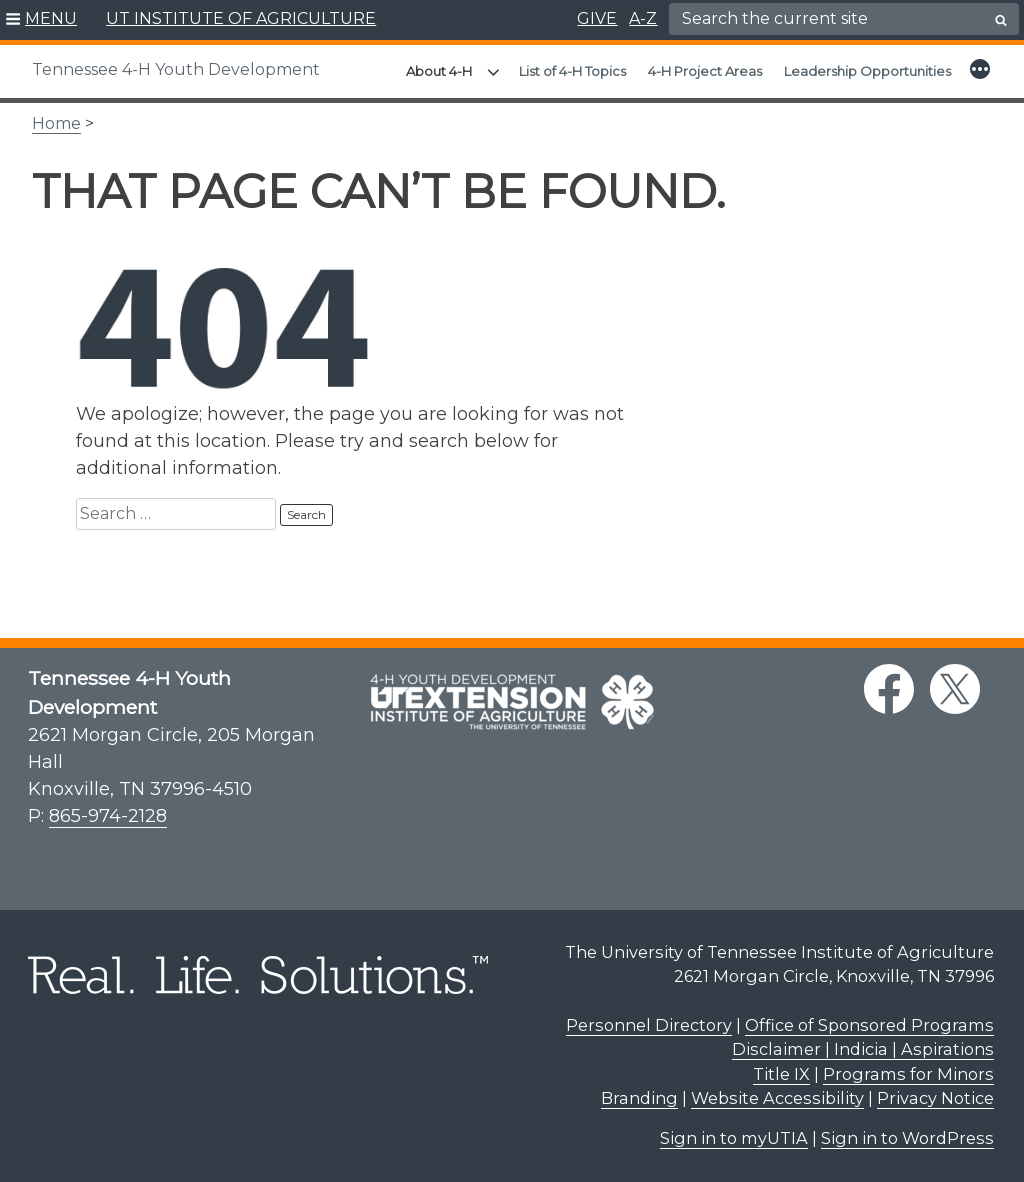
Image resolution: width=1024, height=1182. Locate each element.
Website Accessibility (777, 1098)
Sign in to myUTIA (734, 1138)
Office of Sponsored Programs (869, 1025)
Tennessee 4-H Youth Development (176, 69)
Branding (639, 1098)
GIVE (597, 18)
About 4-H (439, 71)
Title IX (781, 1074)
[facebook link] (889, 689)
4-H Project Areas (705, 71)
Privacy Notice (935, 1098)
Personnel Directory (649, 1025)
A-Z (643, 18)
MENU (51, 18)
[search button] (1001, 20)
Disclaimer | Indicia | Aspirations (863, 1049)
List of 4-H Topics (572, 71)
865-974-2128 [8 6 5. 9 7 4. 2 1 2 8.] (108, 816)
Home (56, 123)
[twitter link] (955, 689)
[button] (41, 20)
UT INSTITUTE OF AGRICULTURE (241, 18)
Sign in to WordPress (907, 1138)
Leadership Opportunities (867, 71)
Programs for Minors (908, 1074)
